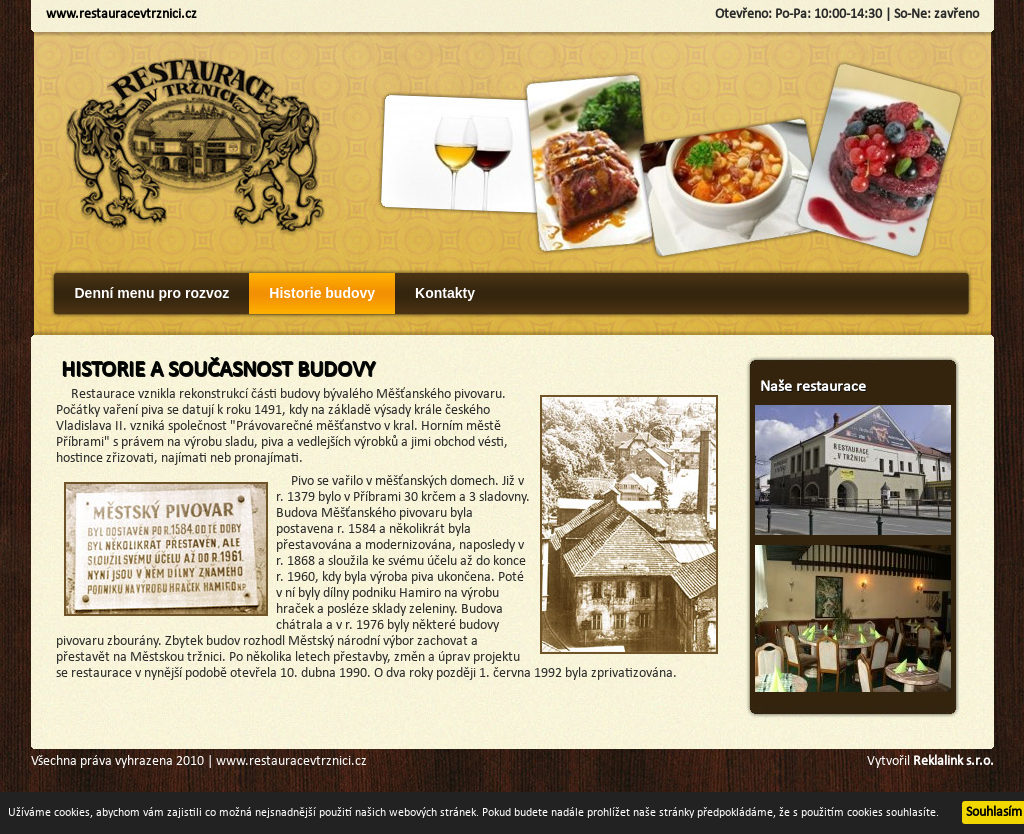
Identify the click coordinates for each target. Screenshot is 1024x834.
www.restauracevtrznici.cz (121, 14)
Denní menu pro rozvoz (152, 293)
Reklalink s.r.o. (953, 761)
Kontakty (445, 293)
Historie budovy (322, 293)
